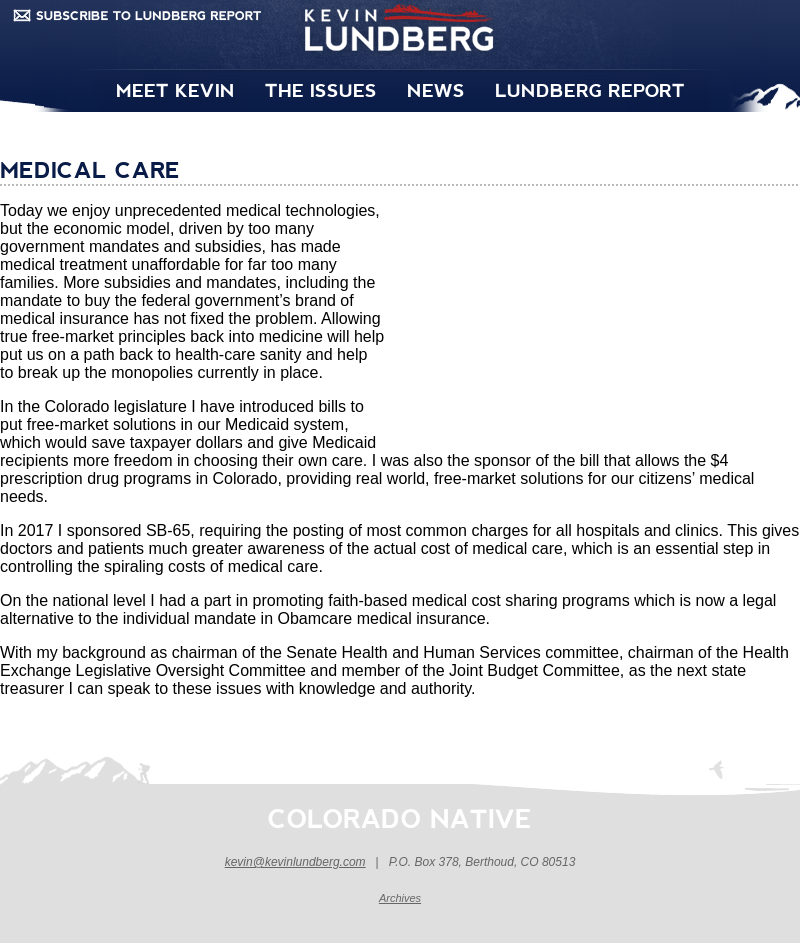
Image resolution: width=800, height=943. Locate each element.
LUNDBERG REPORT (590, 89)
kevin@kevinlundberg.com (295, 862)
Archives (400, 898)
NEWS (436, 89)
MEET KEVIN (175, 89)
